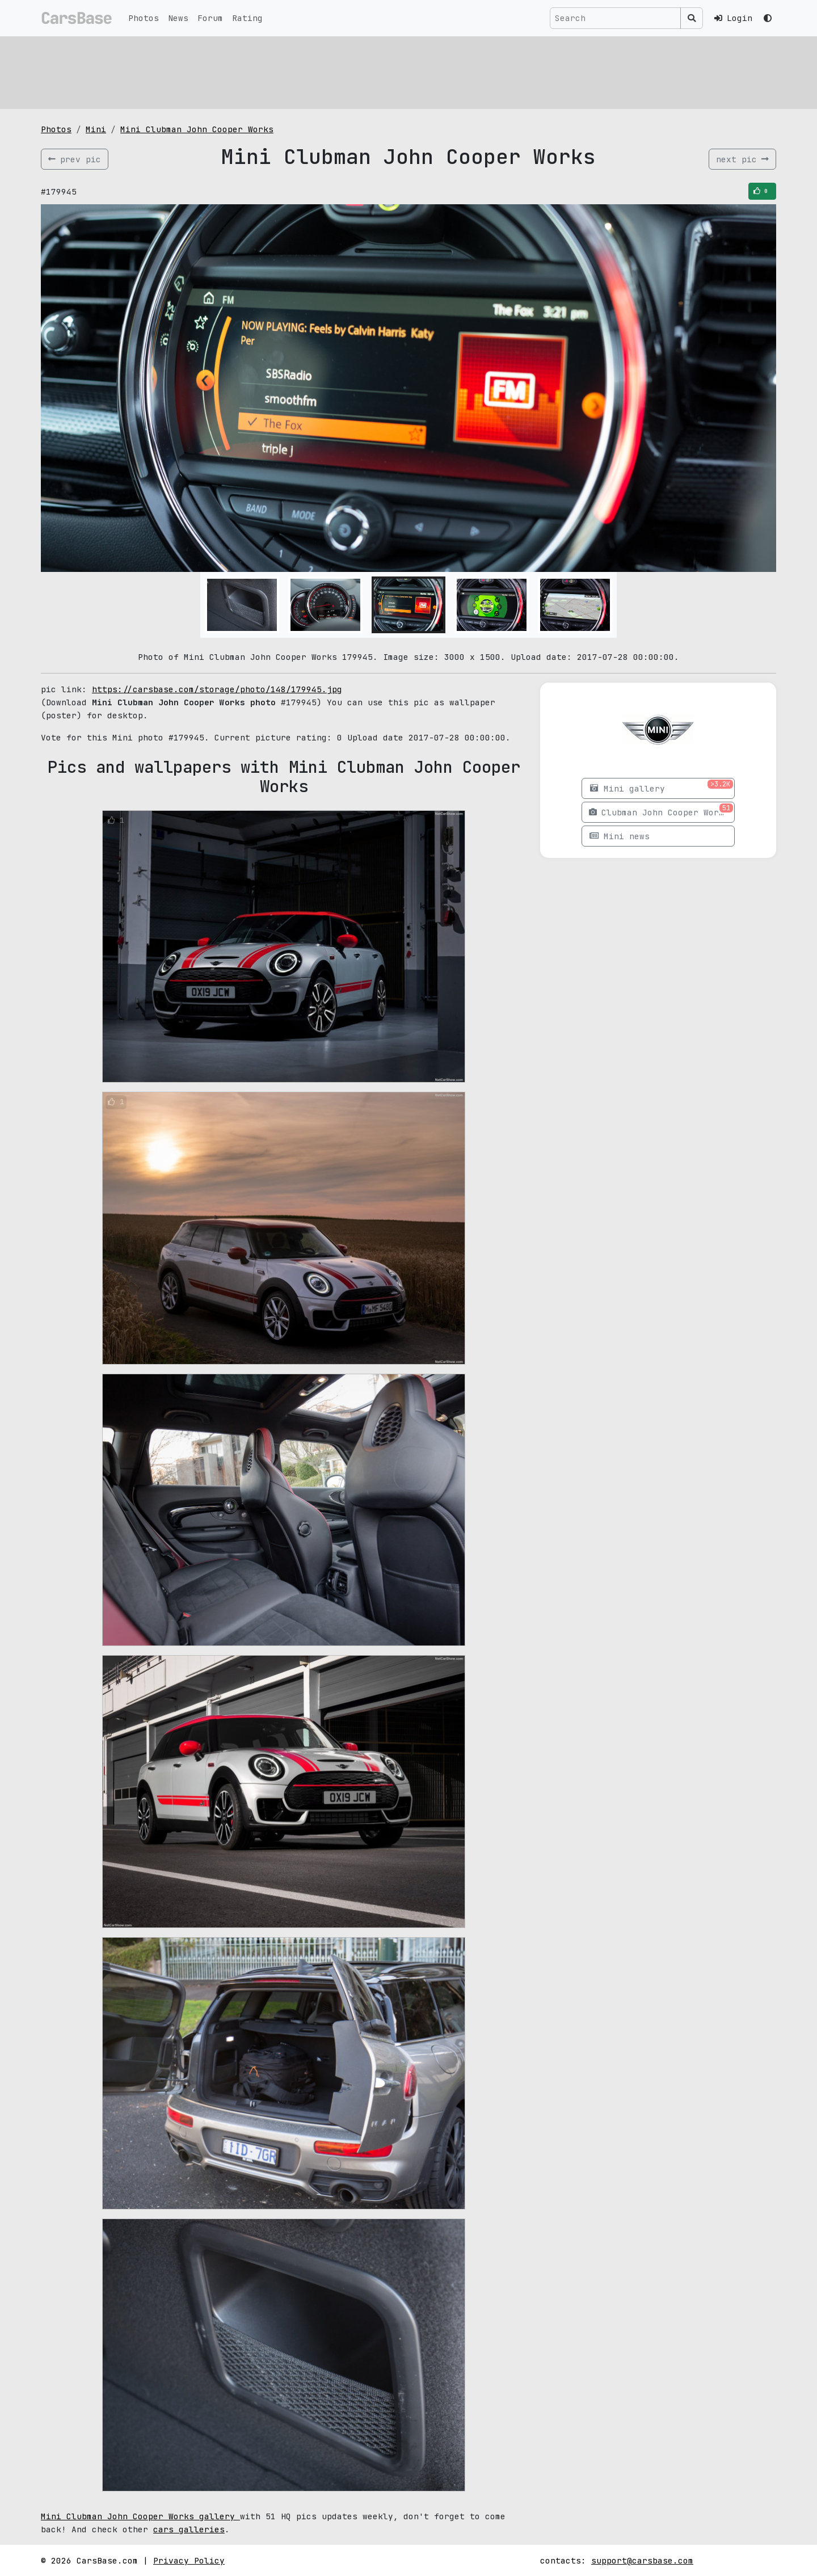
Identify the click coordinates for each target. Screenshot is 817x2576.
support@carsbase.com (642, 2560)
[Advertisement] (381, 70)
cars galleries (189, 2529)
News (178, 17)
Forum (210, 17)
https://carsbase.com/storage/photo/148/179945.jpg (217, 689)
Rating (247, 17)
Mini (96, 129)
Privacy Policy (189, 2560)
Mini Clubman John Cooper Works (196, 129)
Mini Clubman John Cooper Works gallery (140, 2516)
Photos (143, 17)
